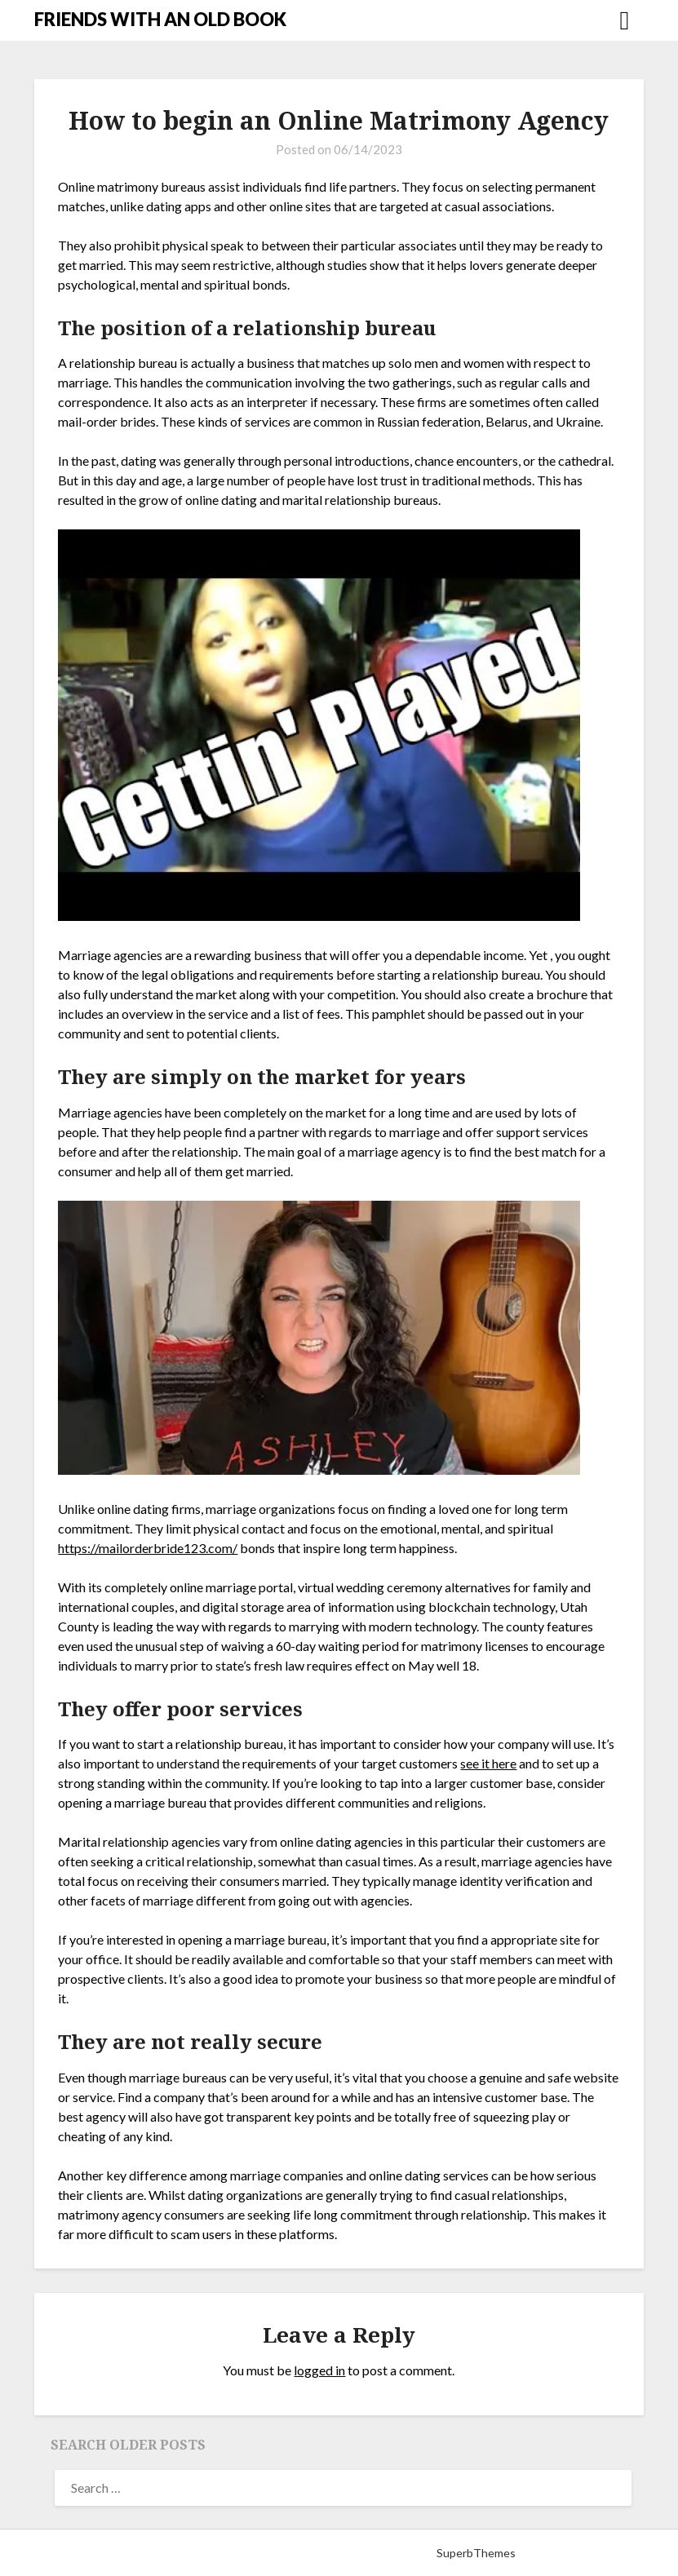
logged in (319, 2370)
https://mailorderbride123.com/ (147, 1548)
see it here (488, 1763)
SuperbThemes (476, 2553)
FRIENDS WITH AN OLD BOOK (160, 19)
